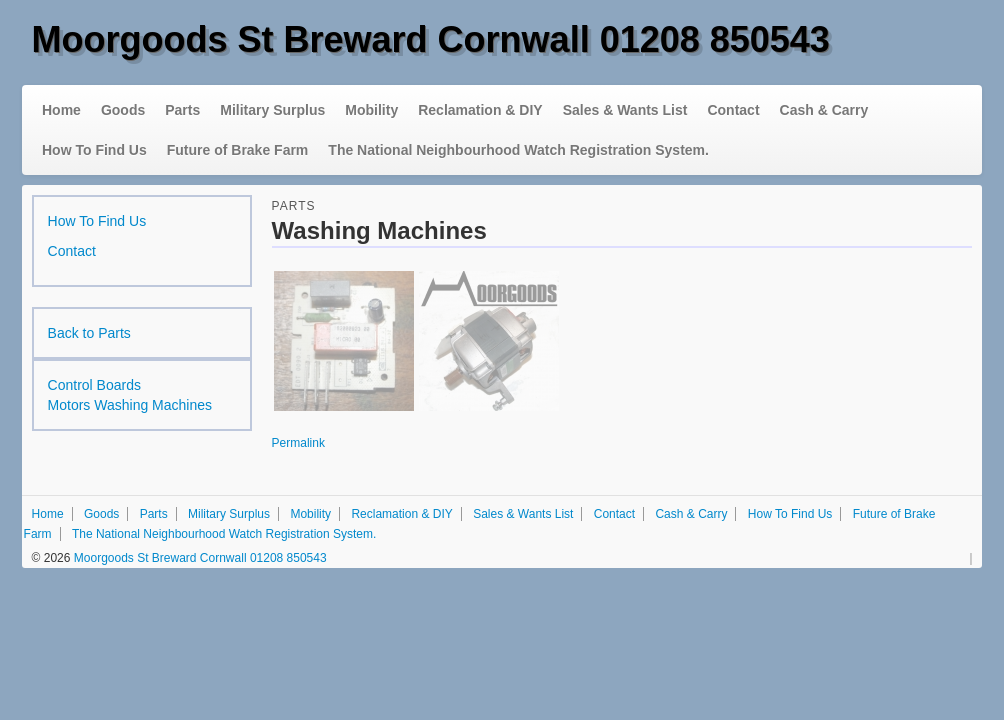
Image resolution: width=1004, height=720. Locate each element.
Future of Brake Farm (238, 150)
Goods (123, 110)
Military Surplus (272, 110)
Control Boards (94, 385)
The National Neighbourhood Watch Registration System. (518, 150)
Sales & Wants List (625, 110)
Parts (182, 110)
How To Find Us (94, 150)
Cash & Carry (824, 110)
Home (61, 110)
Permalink (298, 443)
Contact (733, 110)
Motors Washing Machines (130, 405)
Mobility (371, 110)
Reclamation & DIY (480, 110)
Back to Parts (89, 333)
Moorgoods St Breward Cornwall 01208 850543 (431, 39)
